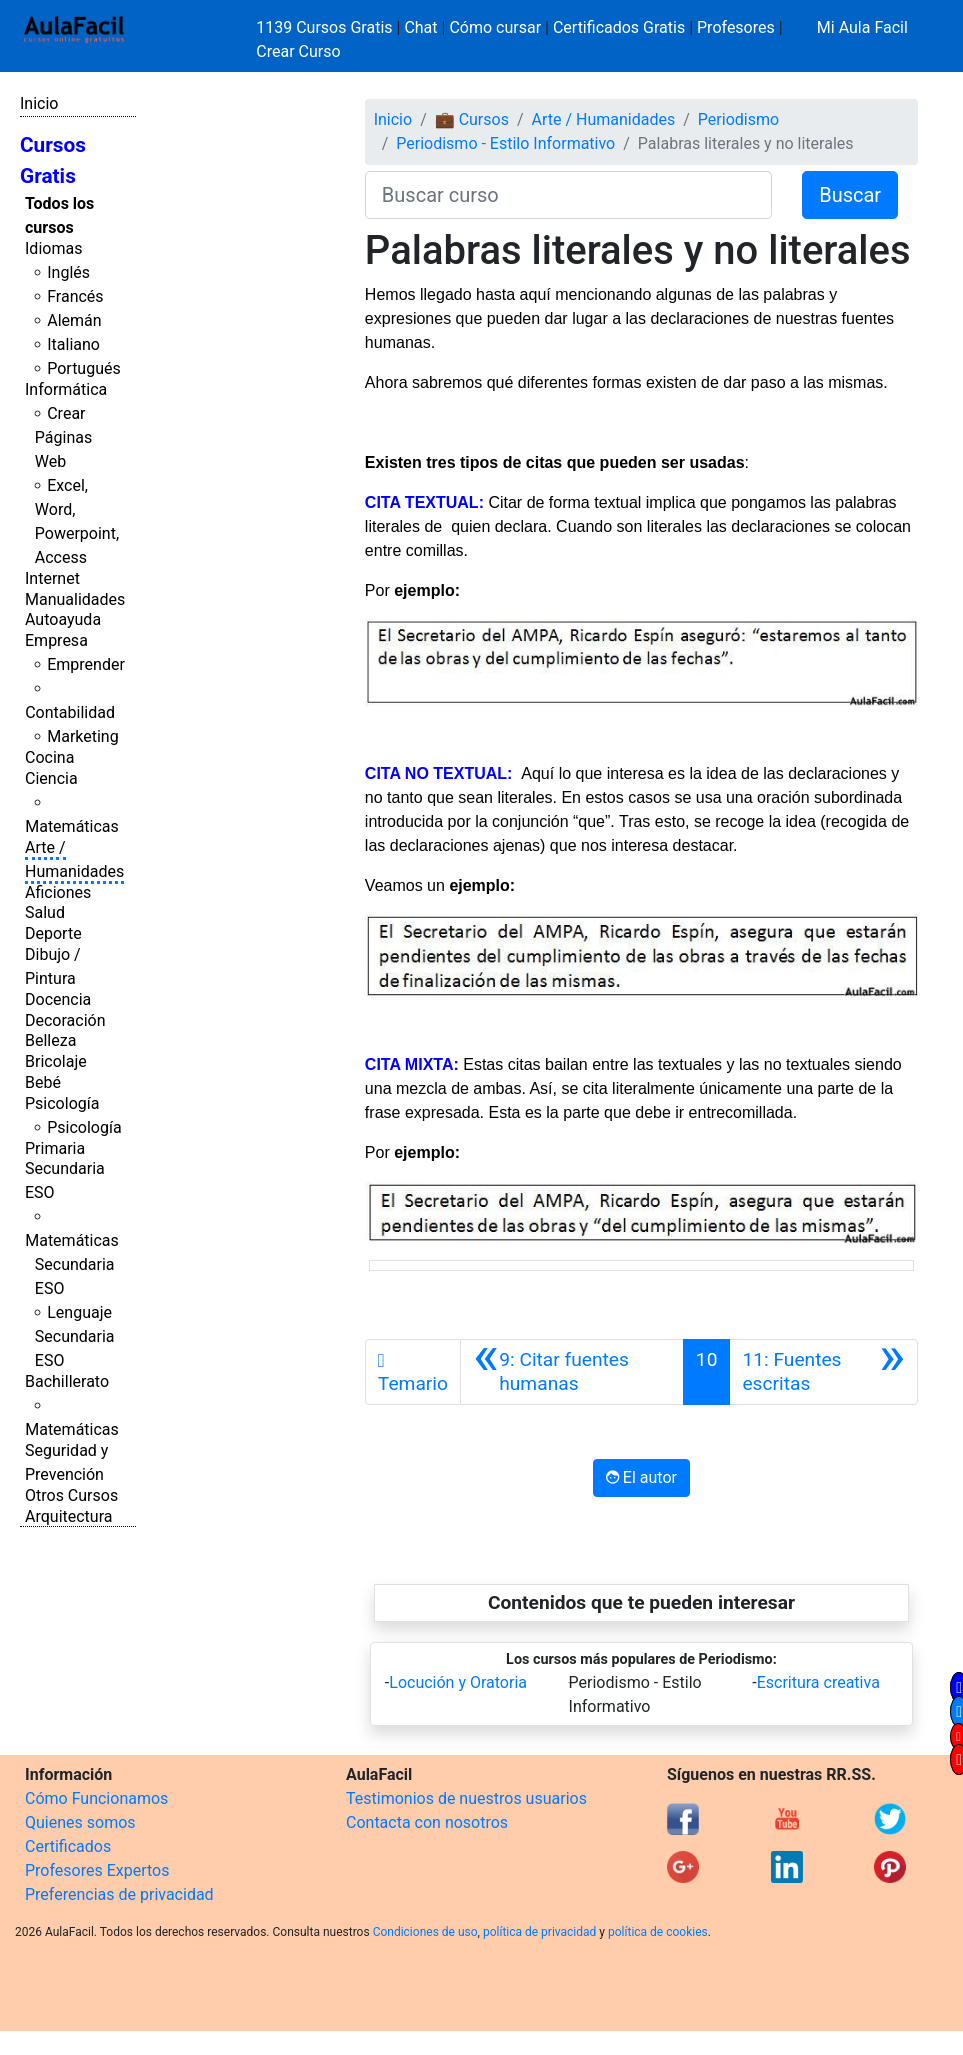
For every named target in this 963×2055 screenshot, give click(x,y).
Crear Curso (298, 51)
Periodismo (738, 119)
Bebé (43, 1082)
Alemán (74, 320)
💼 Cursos (472, 119)
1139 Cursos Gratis (326, 27)
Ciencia (51, 778)
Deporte (53, 933)
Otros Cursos (71, 1495)
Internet (52, 578)
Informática (66, 389)
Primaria (55, 1148)
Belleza (50, 1040)
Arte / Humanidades (604, 119)
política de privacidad (539, 1932)
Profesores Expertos (97, 1870)
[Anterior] (572, 1372)
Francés (75, 296)
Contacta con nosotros (427, 1822)
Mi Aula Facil (862, 27)
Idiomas (53, 248)
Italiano (73, 344)
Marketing (82, 736)
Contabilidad (70, 712)
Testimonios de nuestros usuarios (466, 1798)
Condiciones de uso (425, 1932)
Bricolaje (56, 1061)
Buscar (850, 195)
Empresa (56, 640)
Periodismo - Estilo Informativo (505, 143)
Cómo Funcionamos (96, 1798)
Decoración (65, 1020)
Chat (420, 27)
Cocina (49, 757)
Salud (45, 912)
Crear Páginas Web (63, 437)
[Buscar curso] (568, 195)
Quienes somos (80, 1822)
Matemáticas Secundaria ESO (72, 1264)
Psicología (62, 1103)
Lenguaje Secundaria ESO (75, 1336)
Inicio (39, 103)
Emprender (86, 664)
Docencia (58, 999)
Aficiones (58, 892)
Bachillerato (67, 1381)
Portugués (84, 368)
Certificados (68, 1846)
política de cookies (658, 1932)
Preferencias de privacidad (119, 1894)
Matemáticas (72, 826)
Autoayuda (63, 619)
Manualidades (75, 599)
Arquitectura (68, 1516)
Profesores (736, 27)
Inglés (68, 272)
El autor (641, 1477)
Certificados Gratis (619, 27)
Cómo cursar (495, 27)
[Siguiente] (823, 1372)
